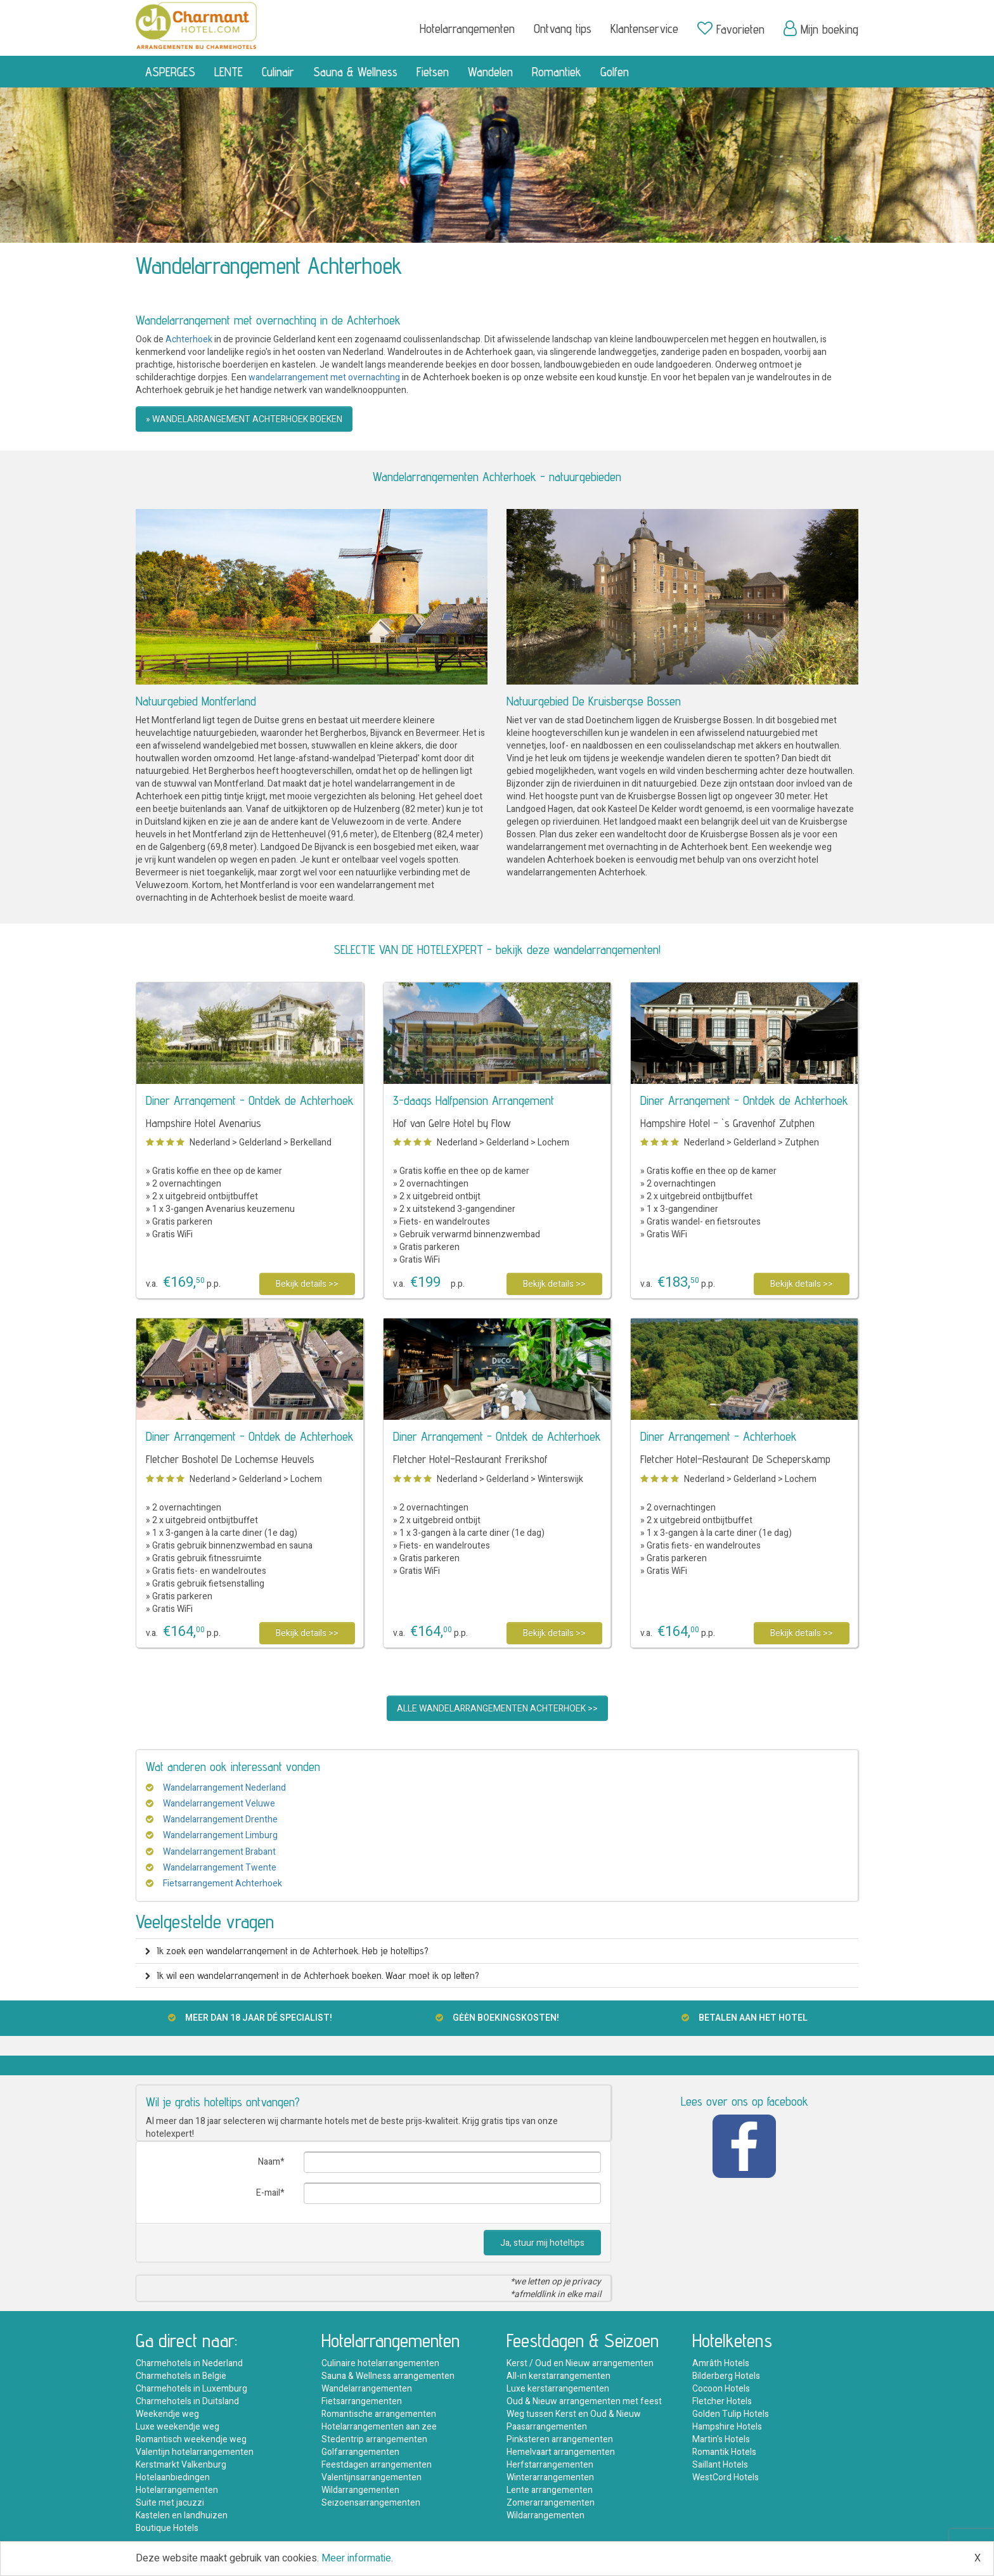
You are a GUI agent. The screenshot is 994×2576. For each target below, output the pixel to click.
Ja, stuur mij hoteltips (542, 2243)
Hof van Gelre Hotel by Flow (452, 1123)
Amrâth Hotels (720, 2363)
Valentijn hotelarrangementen (195, 2452)
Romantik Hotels (724, 2452)
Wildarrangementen (360, 2490)
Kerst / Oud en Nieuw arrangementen (580, 2363)
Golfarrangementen (360, 2452)
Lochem (553, 1142)
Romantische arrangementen (378, 2414)
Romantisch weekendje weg (191, 2439)
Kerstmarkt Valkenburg (181, 2464)
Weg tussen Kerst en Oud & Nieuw (574, 2414)
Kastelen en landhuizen (182, 2515)
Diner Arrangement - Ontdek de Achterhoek (250, 1100)
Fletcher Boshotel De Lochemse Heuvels (230, 1458)
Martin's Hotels (721, 2439)
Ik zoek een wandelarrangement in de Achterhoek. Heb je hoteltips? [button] (287, 1951)
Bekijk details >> (307, 1284)
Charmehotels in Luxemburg (191, 2388)
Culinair (278, 71)
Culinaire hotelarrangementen (380, 2363)
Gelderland (260, 1142)
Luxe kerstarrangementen (558, 2388)
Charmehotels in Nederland (189, 2363)
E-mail (268, 2192)
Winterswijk (560, 1479)
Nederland (210, 1142)
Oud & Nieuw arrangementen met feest (584, 2401)
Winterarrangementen (550, 2477)
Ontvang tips (562, 28)
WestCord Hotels (725, 2477)
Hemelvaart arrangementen (561, 2452)
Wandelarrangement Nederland (224, 1787)
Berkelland (311, 1142)
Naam (269, 2161)
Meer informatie (356, 2558)
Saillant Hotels (720, 2464)
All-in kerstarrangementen (558, 2376)
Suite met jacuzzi (170, 2502)
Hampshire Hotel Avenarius (203, 1123)
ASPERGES (170, 71)
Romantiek (556, 71)
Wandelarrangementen (366, 2388)
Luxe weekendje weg (177, 2426)
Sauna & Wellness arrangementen (388, 2376)
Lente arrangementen (550, 2490)
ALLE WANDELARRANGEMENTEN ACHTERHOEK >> (497, 1708)
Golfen (614, 71)
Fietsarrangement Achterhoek (222, 1883)
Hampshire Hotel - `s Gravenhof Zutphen (727, 1123)
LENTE (228, 71)
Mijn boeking (821, 28)
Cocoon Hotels (721, 2388)
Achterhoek (188, 339)
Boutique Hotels (167, 2528)
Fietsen (432, 71)
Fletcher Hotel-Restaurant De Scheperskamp (735, 1458)
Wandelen (490, 71)
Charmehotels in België (181, 2376)
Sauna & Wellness (355, 71)
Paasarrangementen (547, 2426)
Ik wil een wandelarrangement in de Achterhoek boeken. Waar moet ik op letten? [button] (312, 1975)
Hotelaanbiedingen (173, 2477)
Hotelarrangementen (467, 28)
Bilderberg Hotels (726, 2376)
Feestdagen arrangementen (376, 2464)
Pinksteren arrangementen (560, 2439)
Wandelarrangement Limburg (220, 1835)
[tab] (497, 1951)
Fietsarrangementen (361, 2401)
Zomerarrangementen (551, 2502)
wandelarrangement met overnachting (324, 377)
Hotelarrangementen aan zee (379, 2426)
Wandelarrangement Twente (219, 1867)
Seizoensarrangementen (370, 2502)
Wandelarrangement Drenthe (220, 1819)
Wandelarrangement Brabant (219, 1851)
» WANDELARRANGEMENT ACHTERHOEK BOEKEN (244, 419)
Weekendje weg (167, 2414)
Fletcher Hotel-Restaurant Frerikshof (470, 1458)
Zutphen (802, 1142)
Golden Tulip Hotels (730, 2414)
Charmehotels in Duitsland (187, 2401)
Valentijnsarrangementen (371, 2477)
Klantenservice (644, 28)
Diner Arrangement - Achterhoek (718, 1436)
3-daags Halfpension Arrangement (473, 1100)
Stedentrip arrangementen (374, 2439)
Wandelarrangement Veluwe (219, 1803)
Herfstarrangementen (550, 2464)
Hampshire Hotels (727, 2426)
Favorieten (731, 28)
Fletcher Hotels (722, 2401)
